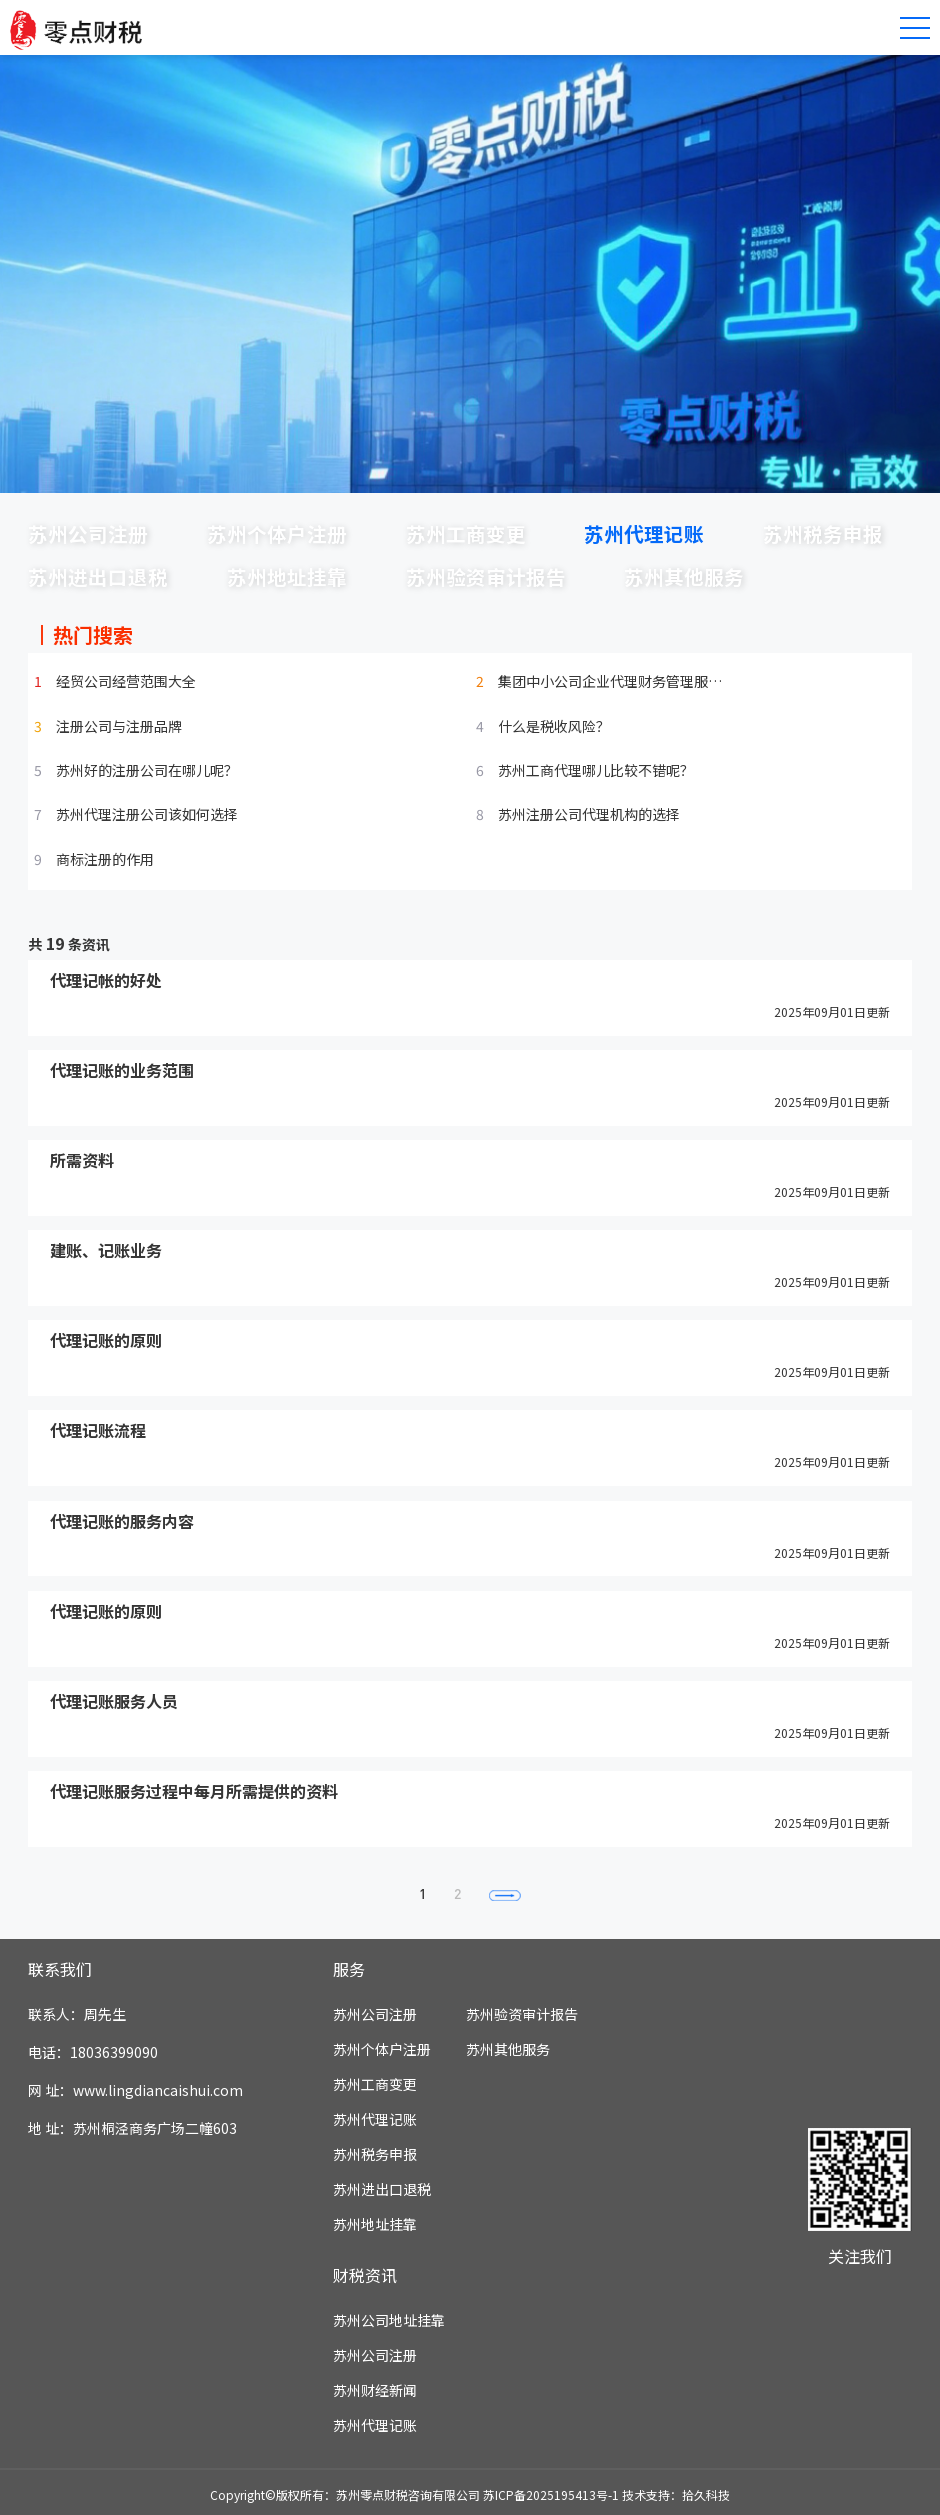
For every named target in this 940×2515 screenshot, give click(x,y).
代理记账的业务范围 (122, 1070)
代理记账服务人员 (114, 1701)
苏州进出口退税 (98, 576)
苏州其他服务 (684, 576)
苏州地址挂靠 (287, 576)
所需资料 (82, 1160)
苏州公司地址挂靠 (389, 2321)
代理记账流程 (98, 1431)
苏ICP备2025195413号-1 (551, 2494)
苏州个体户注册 (277, 533)
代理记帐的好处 (106, 980)
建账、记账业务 (106, 1251)
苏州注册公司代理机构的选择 (589, 814)
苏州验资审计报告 (486, 576)
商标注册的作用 (105, 859)
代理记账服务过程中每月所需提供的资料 (194, 1791)
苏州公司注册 (88, 533)
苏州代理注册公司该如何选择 (147, 814)
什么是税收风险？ (554, 726)
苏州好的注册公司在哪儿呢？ (147, 770)
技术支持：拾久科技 (676, 2494)
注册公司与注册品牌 (119, 726)
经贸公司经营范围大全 (126, 681)
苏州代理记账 (644, 533)
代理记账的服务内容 (122, 1521)
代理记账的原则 (106, 1341)
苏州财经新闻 (375, 2391)
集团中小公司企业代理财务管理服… (610, 681)
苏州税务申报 (823, 533)
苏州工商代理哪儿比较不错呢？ (596, 770)
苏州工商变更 (466, 533)
